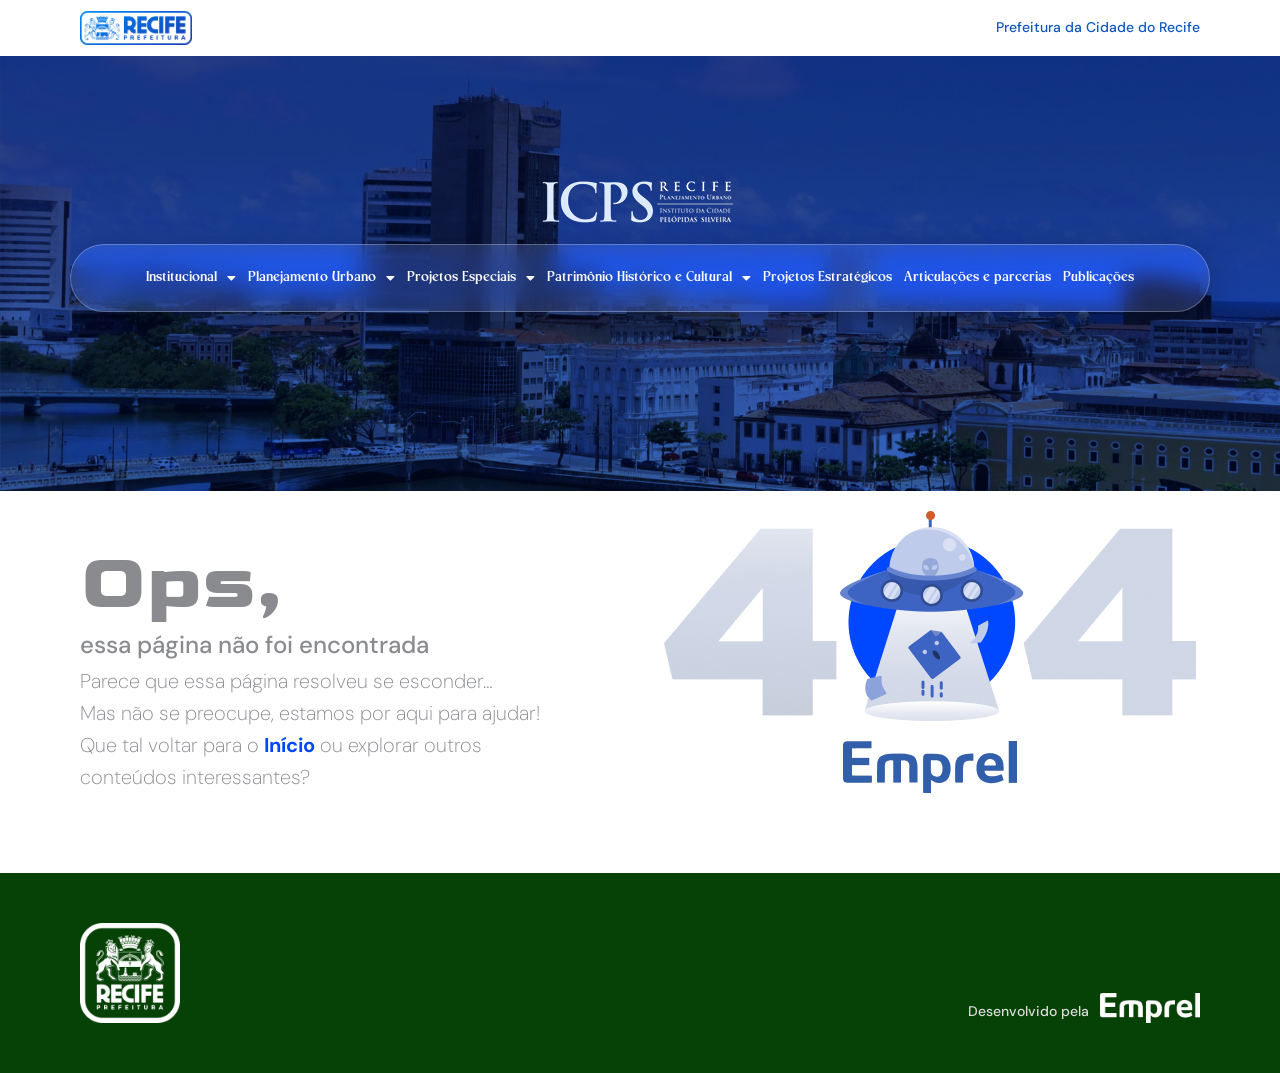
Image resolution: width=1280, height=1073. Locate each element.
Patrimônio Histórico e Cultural (649, 278)
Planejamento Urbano (321, 278)
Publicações (1098, 277)
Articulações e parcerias (977, 277)
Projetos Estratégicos (827, 277)
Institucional (191, 278)
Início (289, 745)
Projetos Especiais (471, 278)
